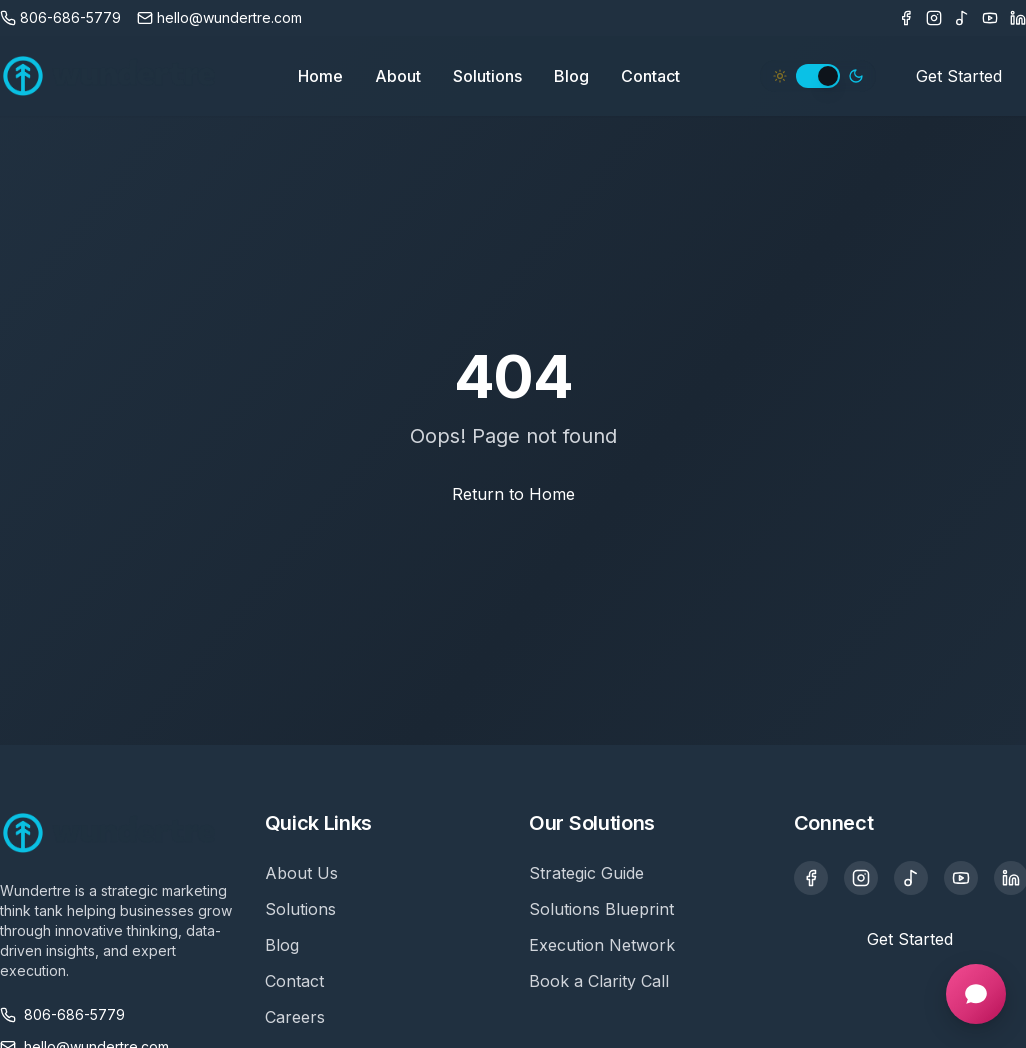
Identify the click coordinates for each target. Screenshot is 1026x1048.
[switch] (818, 76)
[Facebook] (906, 18)
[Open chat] (976, 994)
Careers (295, 1017)
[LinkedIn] (1018, 18)
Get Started (959, 76)
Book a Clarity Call (599, 981)
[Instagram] (934, 18)
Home (320, 76)
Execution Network (602, 945)
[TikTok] (962, 18)
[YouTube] (961, 878)
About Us (301, 873)
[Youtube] (990, 18)
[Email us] (219, 18)
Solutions (487, 76)
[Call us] (60, 18)
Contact (650, 76)
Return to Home (513, 494)
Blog (571, 76)
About (398, 76)
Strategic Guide (586, 873)
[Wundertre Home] (109, 76)
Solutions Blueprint (601, 909)
